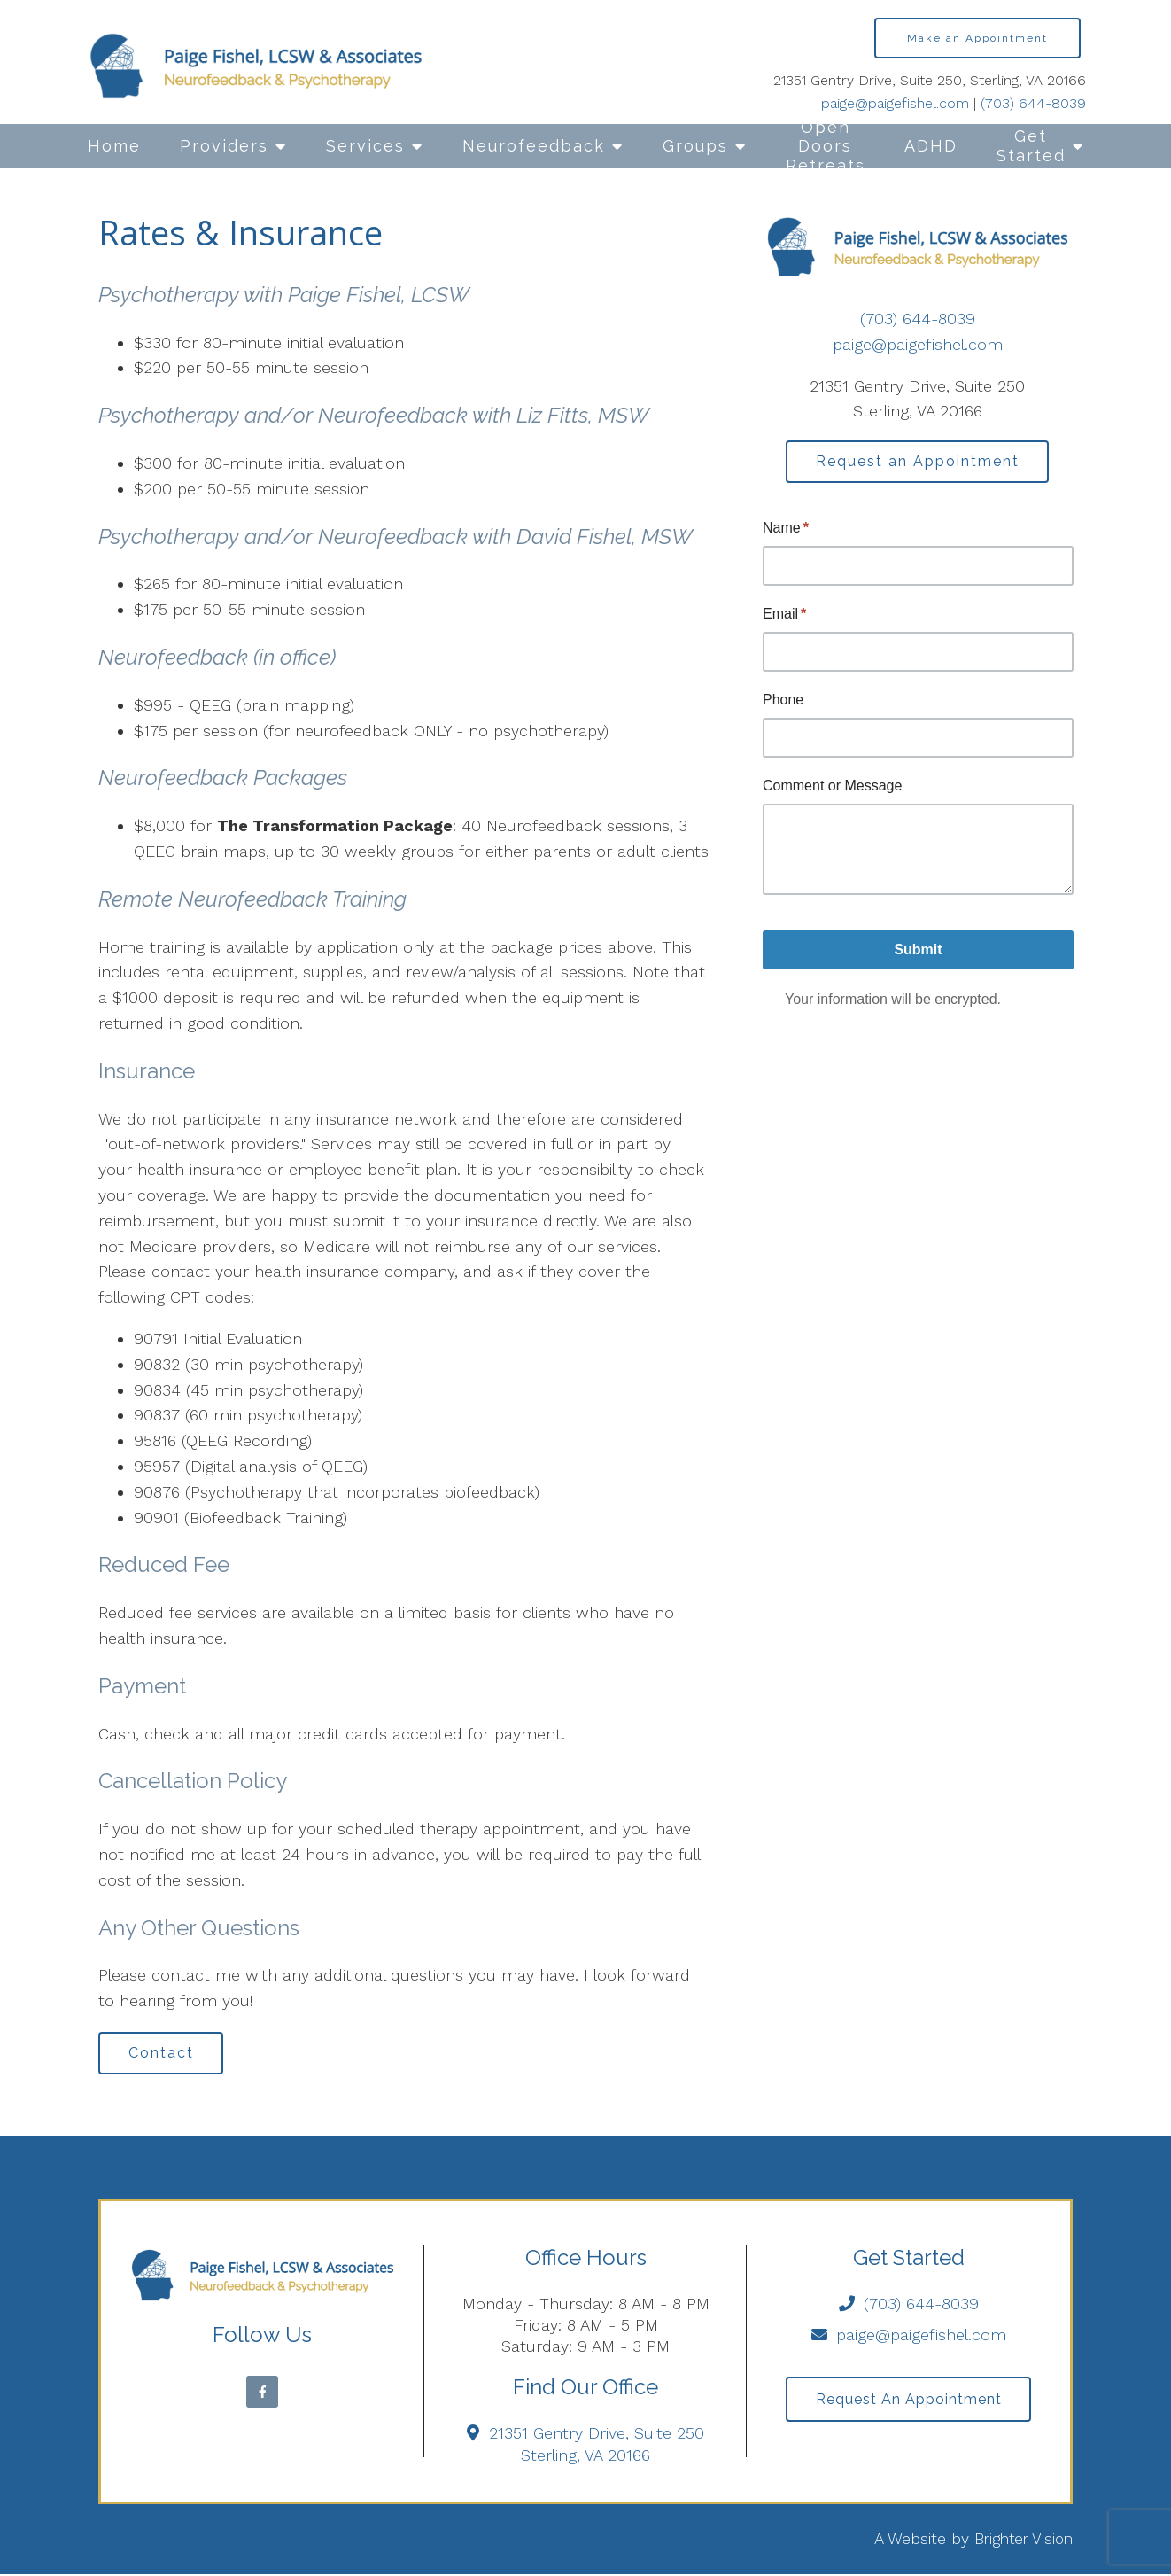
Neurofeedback (533, 145)
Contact (164, 2053)
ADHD (931, 145)
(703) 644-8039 (1033, 103)
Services (365, 145)
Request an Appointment (918, 462)
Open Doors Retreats (825, 146)
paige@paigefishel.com (895, 103)
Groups (695, 145)
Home (114, 145)
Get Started (1031, 146)
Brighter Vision (1020, 2540)
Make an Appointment (977, 38)
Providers (224, 145)
